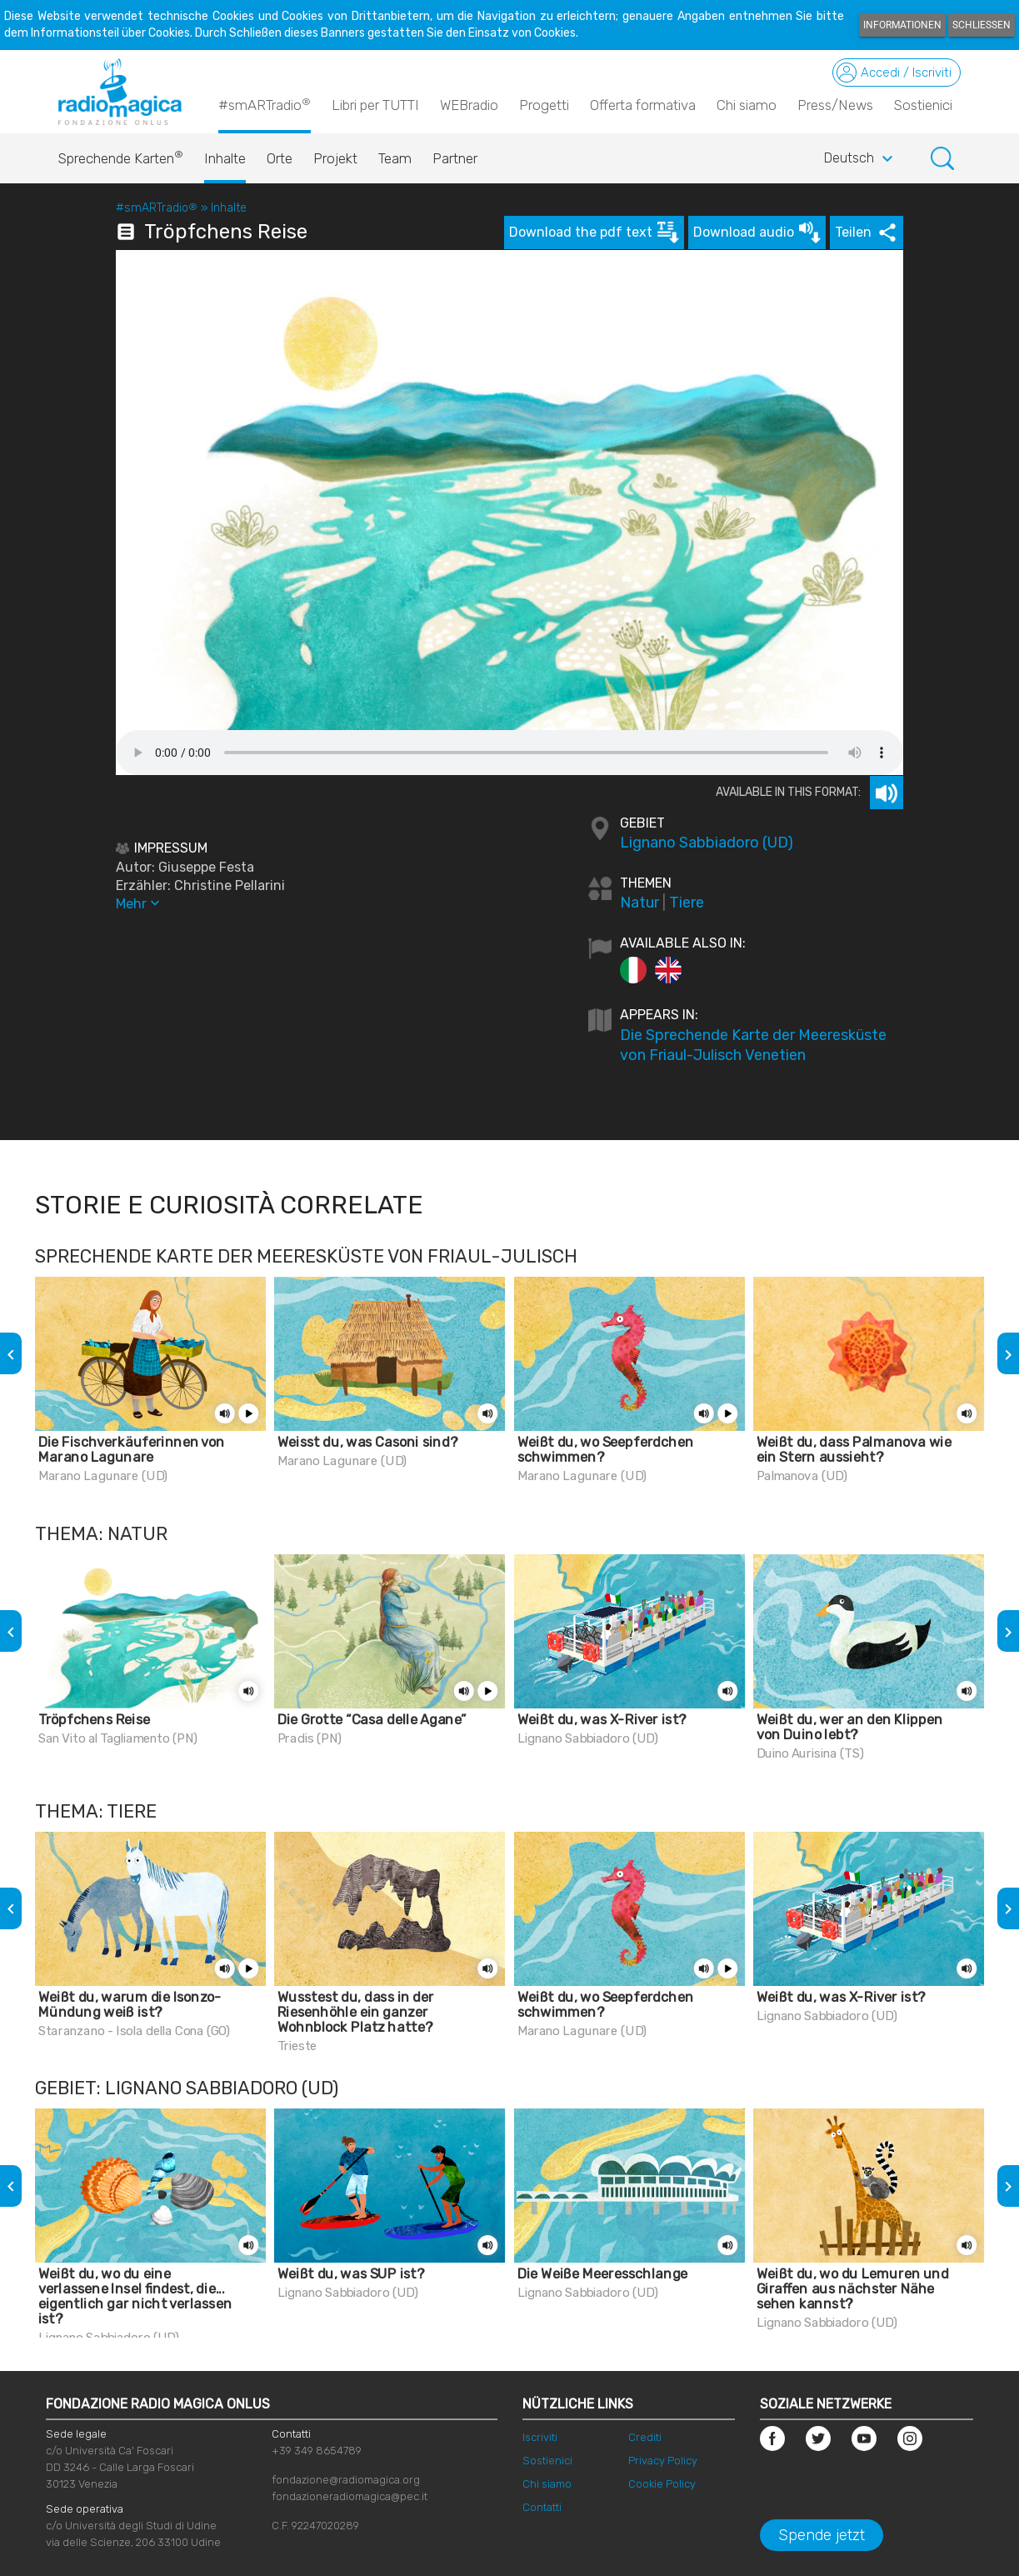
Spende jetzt (821, 2535)
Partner (454, 158)
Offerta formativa (643, 105)
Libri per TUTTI (375, 105)
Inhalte (225, 158)
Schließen (981, 25)
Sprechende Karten (120, 154)
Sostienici (923, 105)
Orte (279, 158)
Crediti (645, 2437)
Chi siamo (747, 105)
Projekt (335, 158)
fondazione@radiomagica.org (346, 2479)
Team (395, 158)
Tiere (686, 902)
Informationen (902, 25)
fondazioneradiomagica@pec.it (349, 2496)
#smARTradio (264, 104)
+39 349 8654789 (317, 2450)
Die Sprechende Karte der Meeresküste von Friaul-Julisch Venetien (753, 1045)
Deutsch (860, 159)
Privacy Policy (662, 2460)
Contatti (542, 2507)
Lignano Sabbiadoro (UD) (706, 842)
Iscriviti (539, 2437)
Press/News (835, 105)
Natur (639, 902)
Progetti (544, 105)
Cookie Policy (662, 2484)
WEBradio (469, 105)
